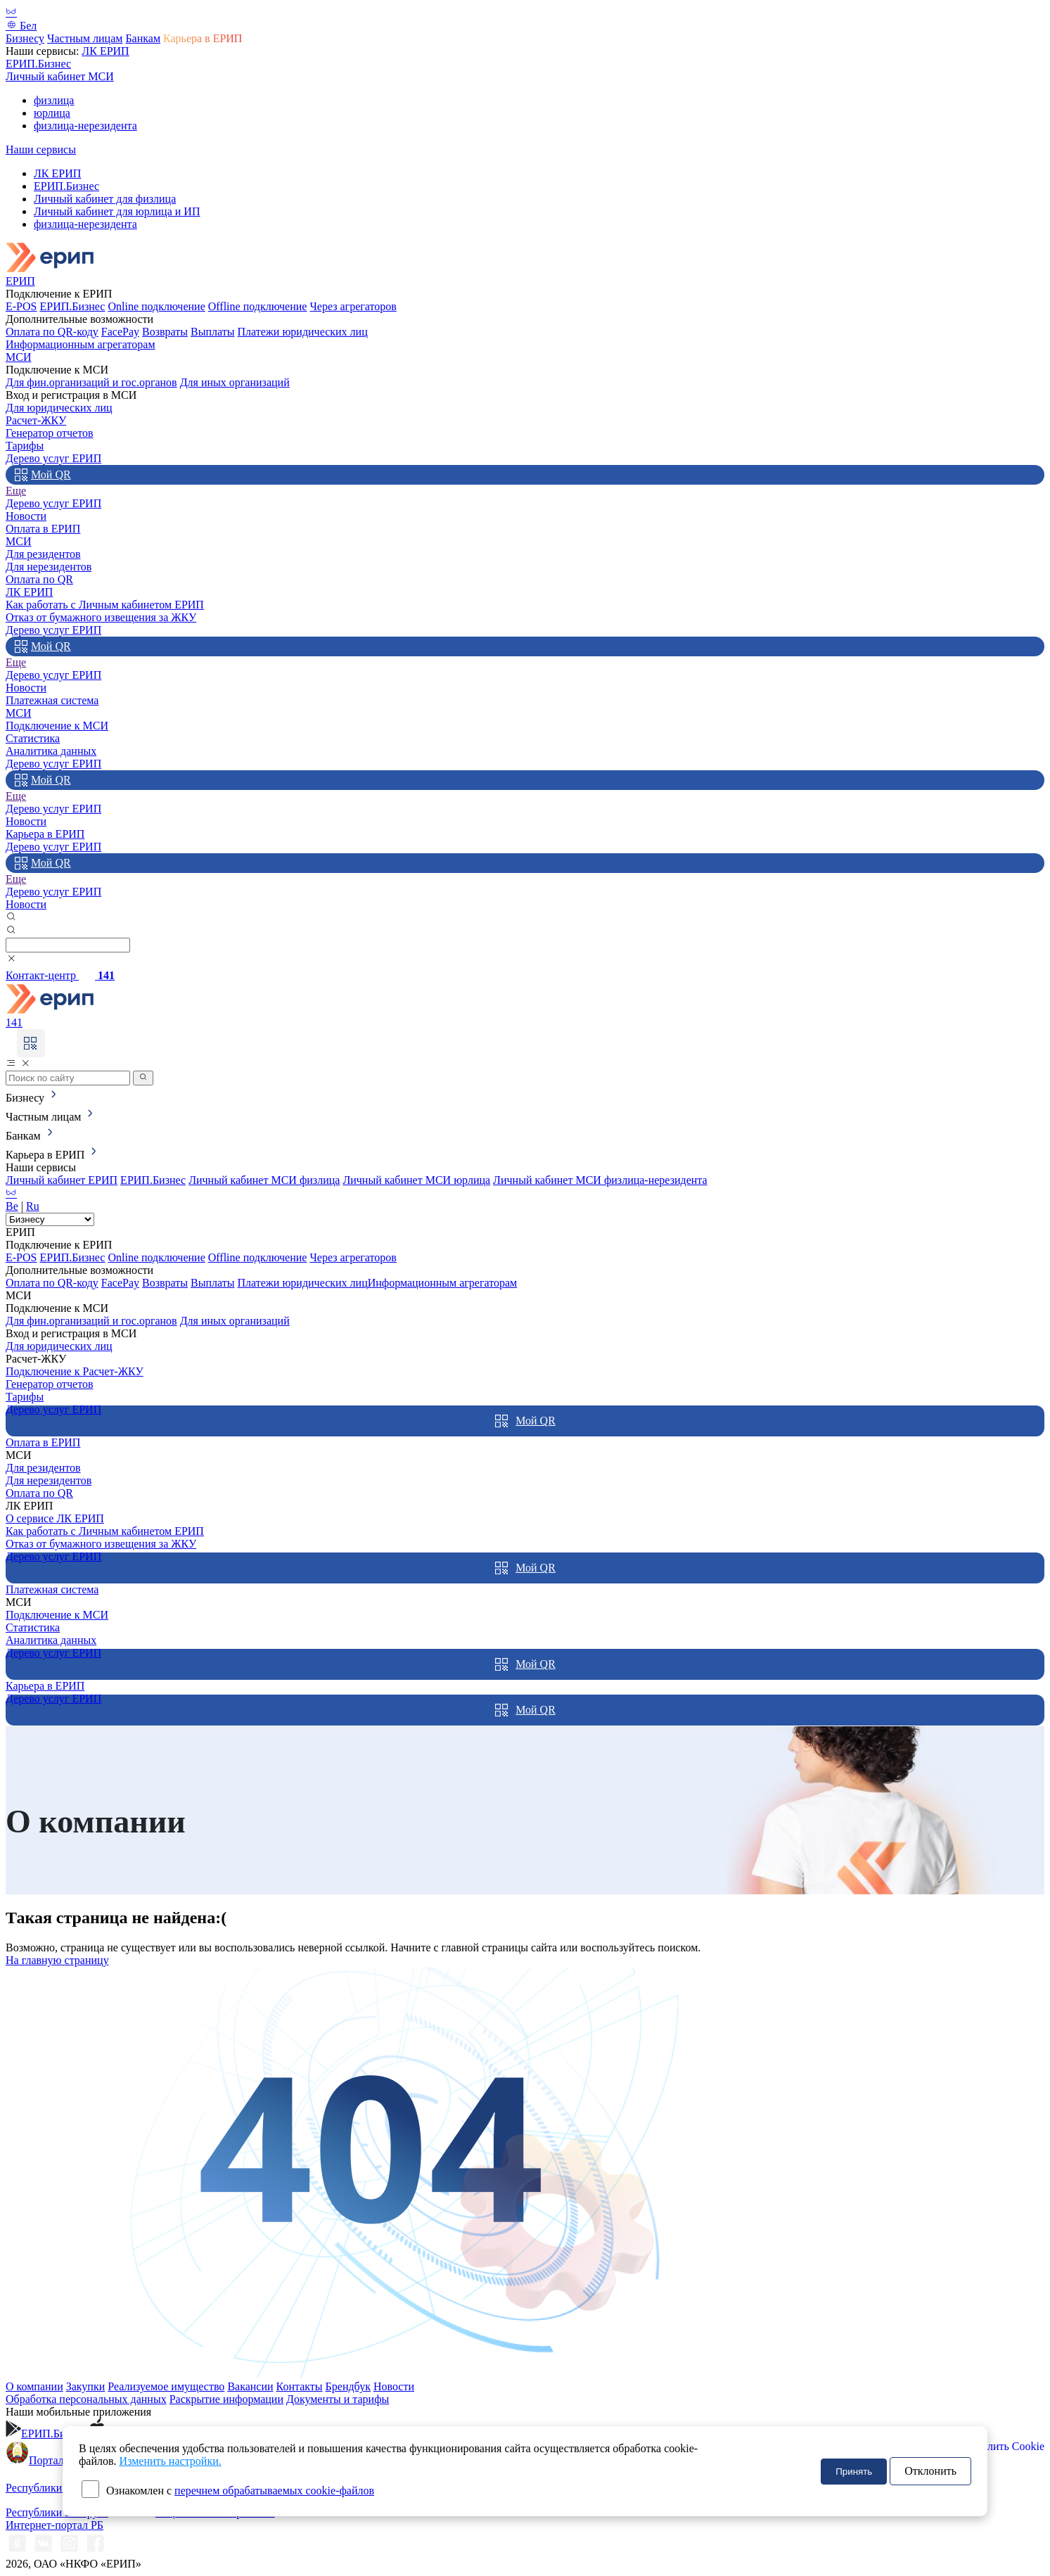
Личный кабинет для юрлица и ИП (117, 211)
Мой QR (42, 475)
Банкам (142, 38)
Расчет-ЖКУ (36, 420)
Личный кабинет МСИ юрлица (416, 1180)
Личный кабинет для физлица (105, 199)
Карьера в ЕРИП (202, 38)
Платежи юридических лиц (302, 332)
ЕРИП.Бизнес (38, 64)
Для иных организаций (235, 382)
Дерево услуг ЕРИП (53, 458)
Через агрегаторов (352, 306)
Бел (21, 26)
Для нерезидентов (48, 567)
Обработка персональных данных (86, 2399)
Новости (26, 516)
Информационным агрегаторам (80, 344)
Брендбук (348, 2386)
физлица (54, 100)
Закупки (85, 2386)
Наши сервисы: (44, 51)
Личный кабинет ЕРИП (61, 1180)
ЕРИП (20, 281)
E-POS (21, 306)
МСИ (18, 357)
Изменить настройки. (171, 2461)
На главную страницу (57, 1960)
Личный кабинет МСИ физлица (264, 1180)
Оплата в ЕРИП (43, 529)
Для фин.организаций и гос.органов (91, 382)
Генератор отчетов (50, 433)
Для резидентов (43, 554)
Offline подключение (257, 306)
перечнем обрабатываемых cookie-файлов (274, 2491)
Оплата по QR (39, 579)
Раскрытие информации (226, 2399)
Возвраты (165, 332)
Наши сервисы (41, 149)
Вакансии (250, 2386)
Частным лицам (84, 38)
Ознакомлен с (240, 2491)
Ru (32, 1206)
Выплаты (212, 332)
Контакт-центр (60, 975)
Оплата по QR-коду (52, 332)
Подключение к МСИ (57, 726)
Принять (853, 2471)
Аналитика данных (51, 751)
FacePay (120, 332)
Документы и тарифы (337, 2399)
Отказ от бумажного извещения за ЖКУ (101, 617)
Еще (16, 491)
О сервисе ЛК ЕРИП (55, 1518)
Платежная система (52, 700)
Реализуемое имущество (166, 2386)
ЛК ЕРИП (105, 51)
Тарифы (25, 446)
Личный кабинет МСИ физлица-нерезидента (600, 1180)
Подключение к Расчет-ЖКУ (74, 1371)
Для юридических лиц (59, 408)
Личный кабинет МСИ (60, 76)
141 (14, 1022)
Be (12, 1206)
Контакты (299, 2386)
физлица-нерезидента (85, 126)
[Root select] (50, 1219)
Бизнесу (25, 38)
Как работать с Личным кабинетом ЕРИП (105, 605)
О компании (34, 2386)
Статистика (33, 738)
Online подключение (156, 306)
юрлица (52, 113)
